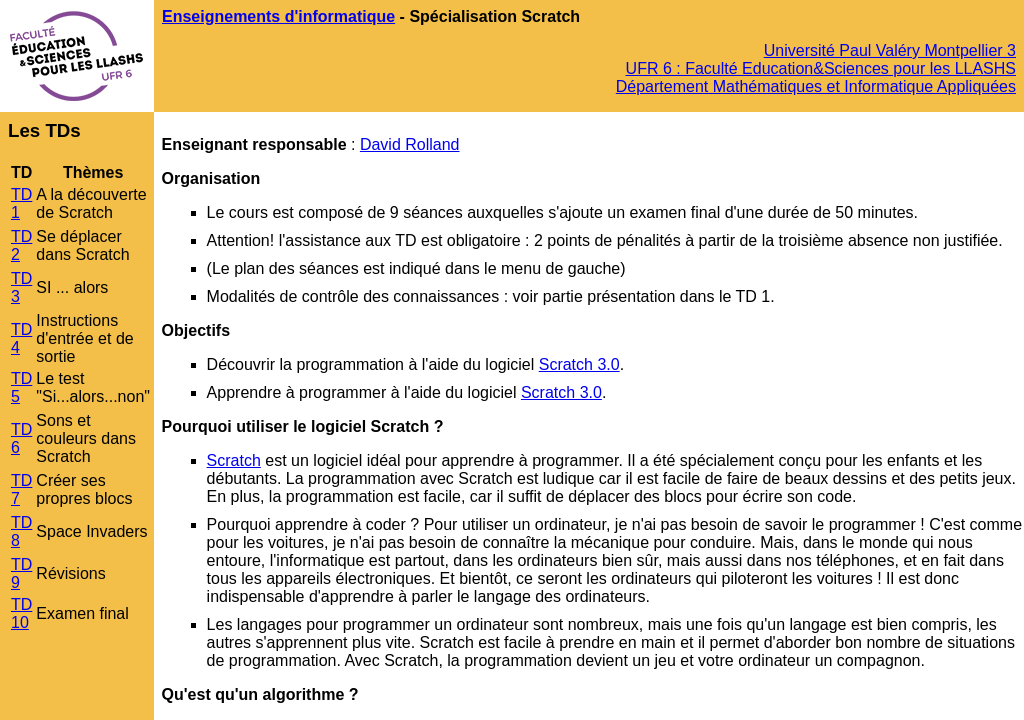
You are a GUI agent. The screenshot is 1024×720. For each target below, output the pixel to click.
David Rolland (410, 144)
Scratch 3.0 (579, 364)
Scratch (234, 460)
